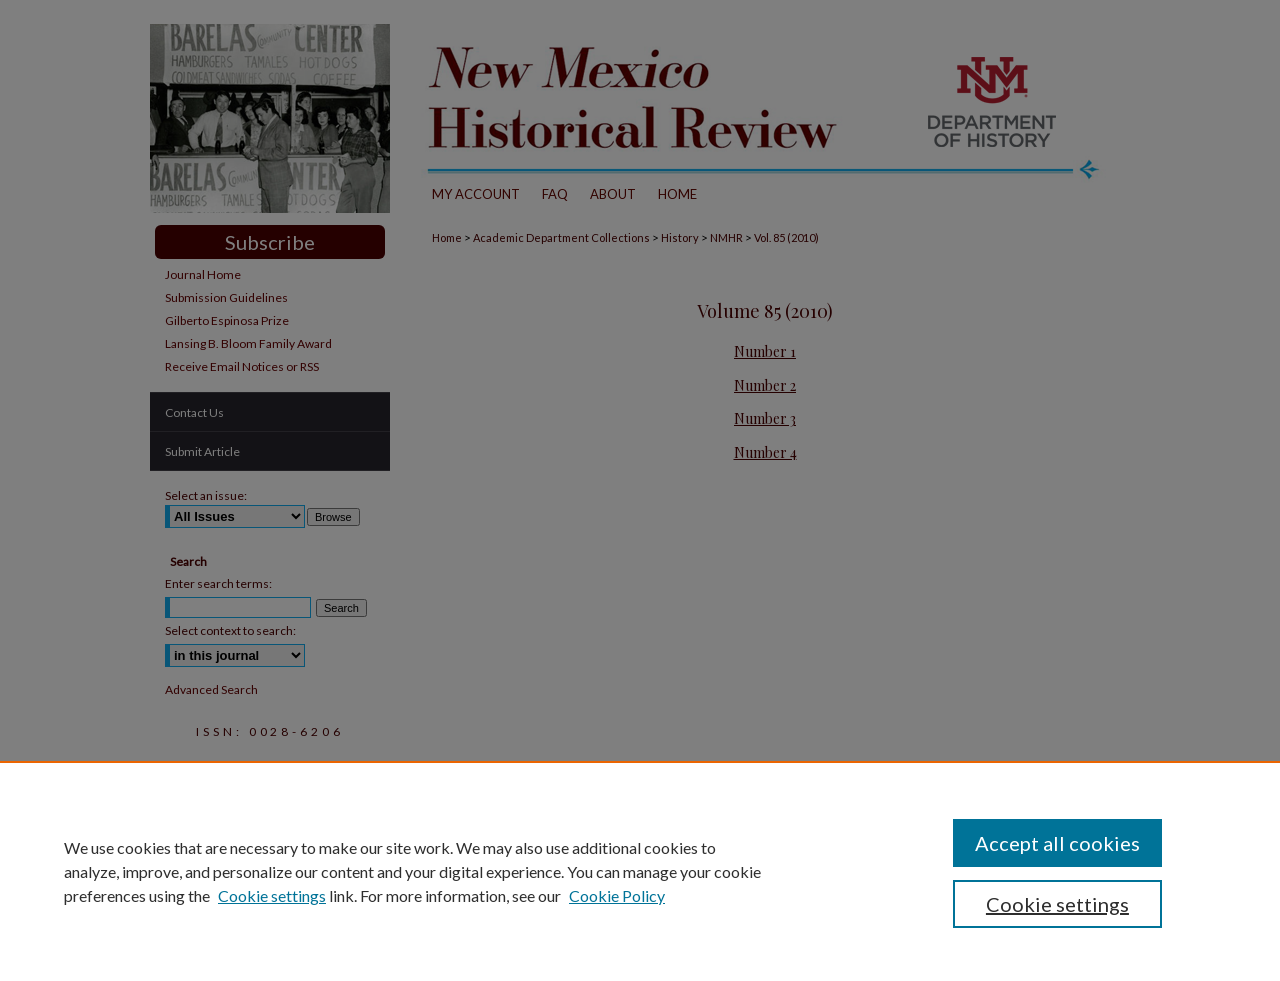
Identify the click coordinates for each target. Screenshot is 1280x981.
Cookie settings (272, 895)
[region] (640, 871)
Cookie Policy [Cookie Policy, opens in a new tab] (617, 895)
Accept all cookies (1057, 843)
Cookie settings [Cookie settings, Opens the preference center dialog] (1057, 904)
